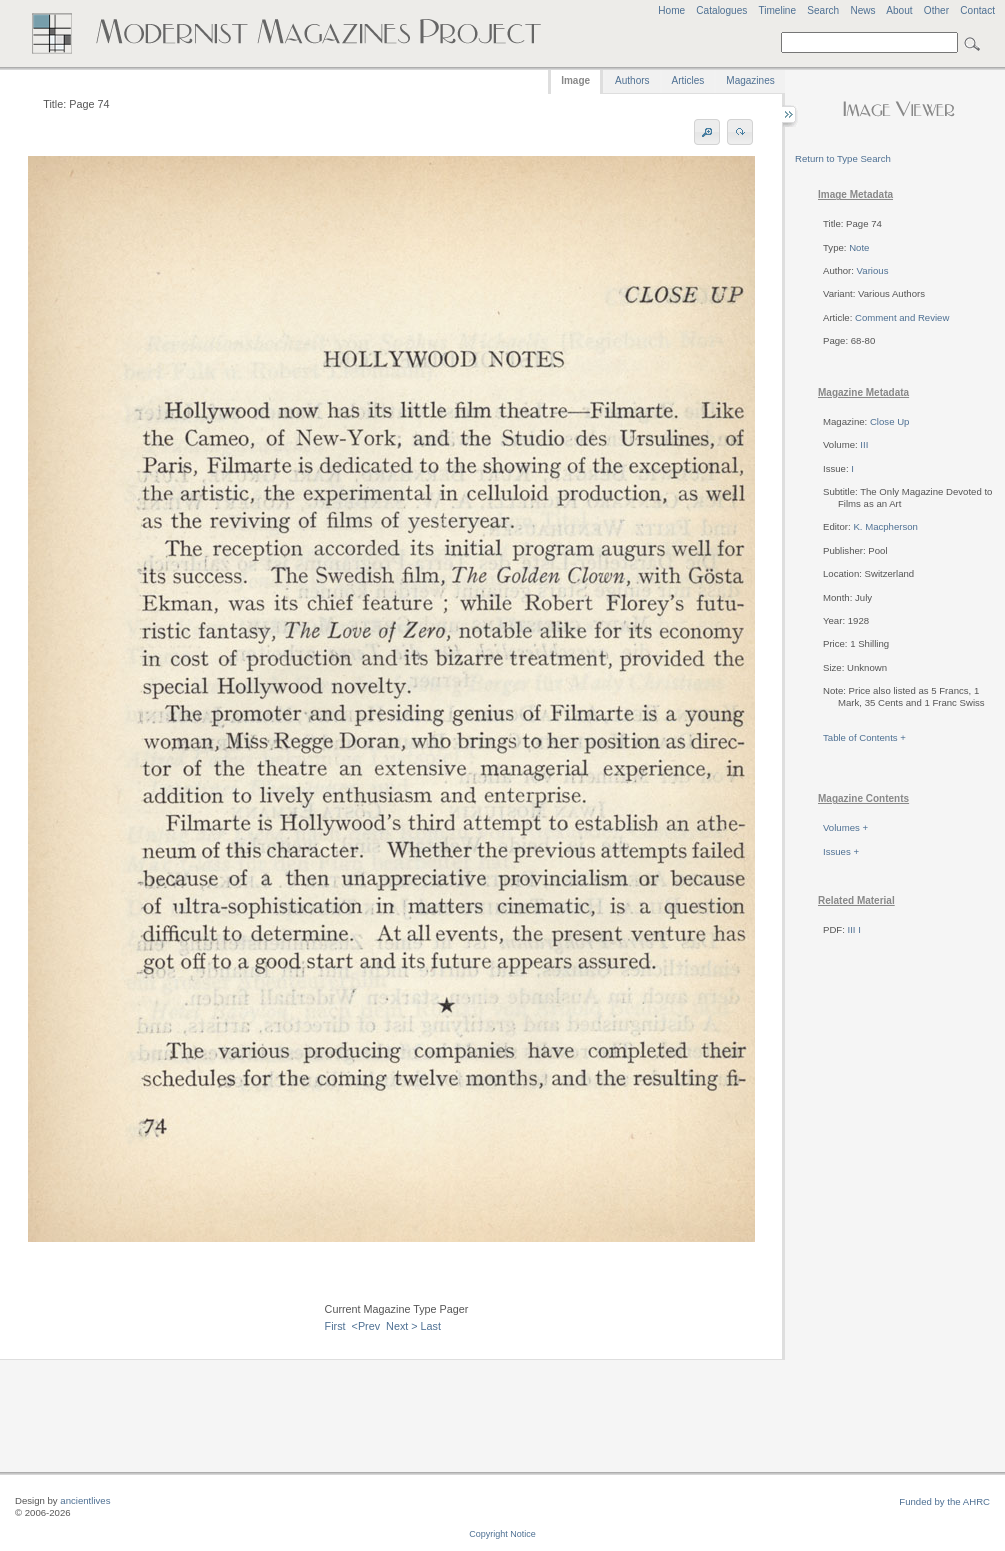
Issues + (841, 851)
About (899, 10)
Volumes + (845, 827)
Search (823, 10)
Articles (688, 80)
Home (671, 10)
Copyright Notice (502, 1534)
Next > (402, 1326)
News (862, 10)
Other (936, 10)
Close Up (889, 421)
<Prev (366, 1326)
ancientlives (85, 1500)
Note (859, 247)
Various (873, 270)
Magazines (750, 80)
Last (431, 1326)
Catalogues (721, 10)
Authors (632, 80)
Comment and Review (902, 317)
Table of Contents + (864, 737)
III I (854, 929)
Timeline (777, 10)
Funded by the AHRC (944, 1501)
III (864, 444)
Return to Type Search (843, 158)
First (335, 1326)
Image (575, 80)
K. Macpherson (885, 526)
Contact (977, 10)
